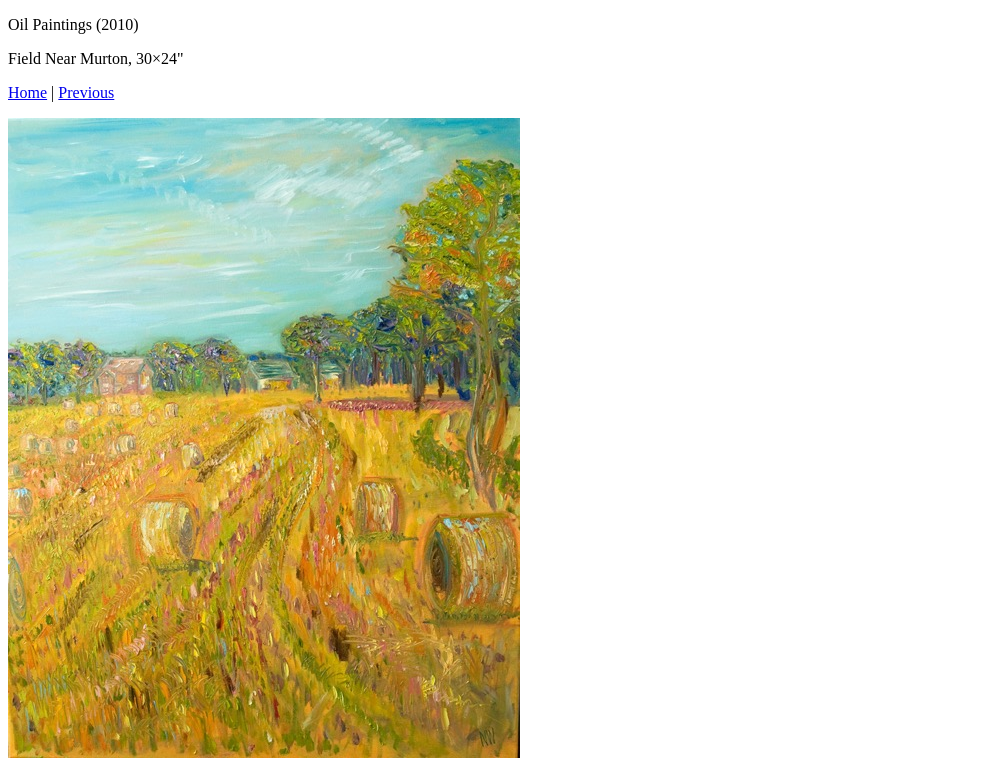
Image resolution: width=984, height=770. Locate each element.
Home (27, 92)
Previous (86, 92)
